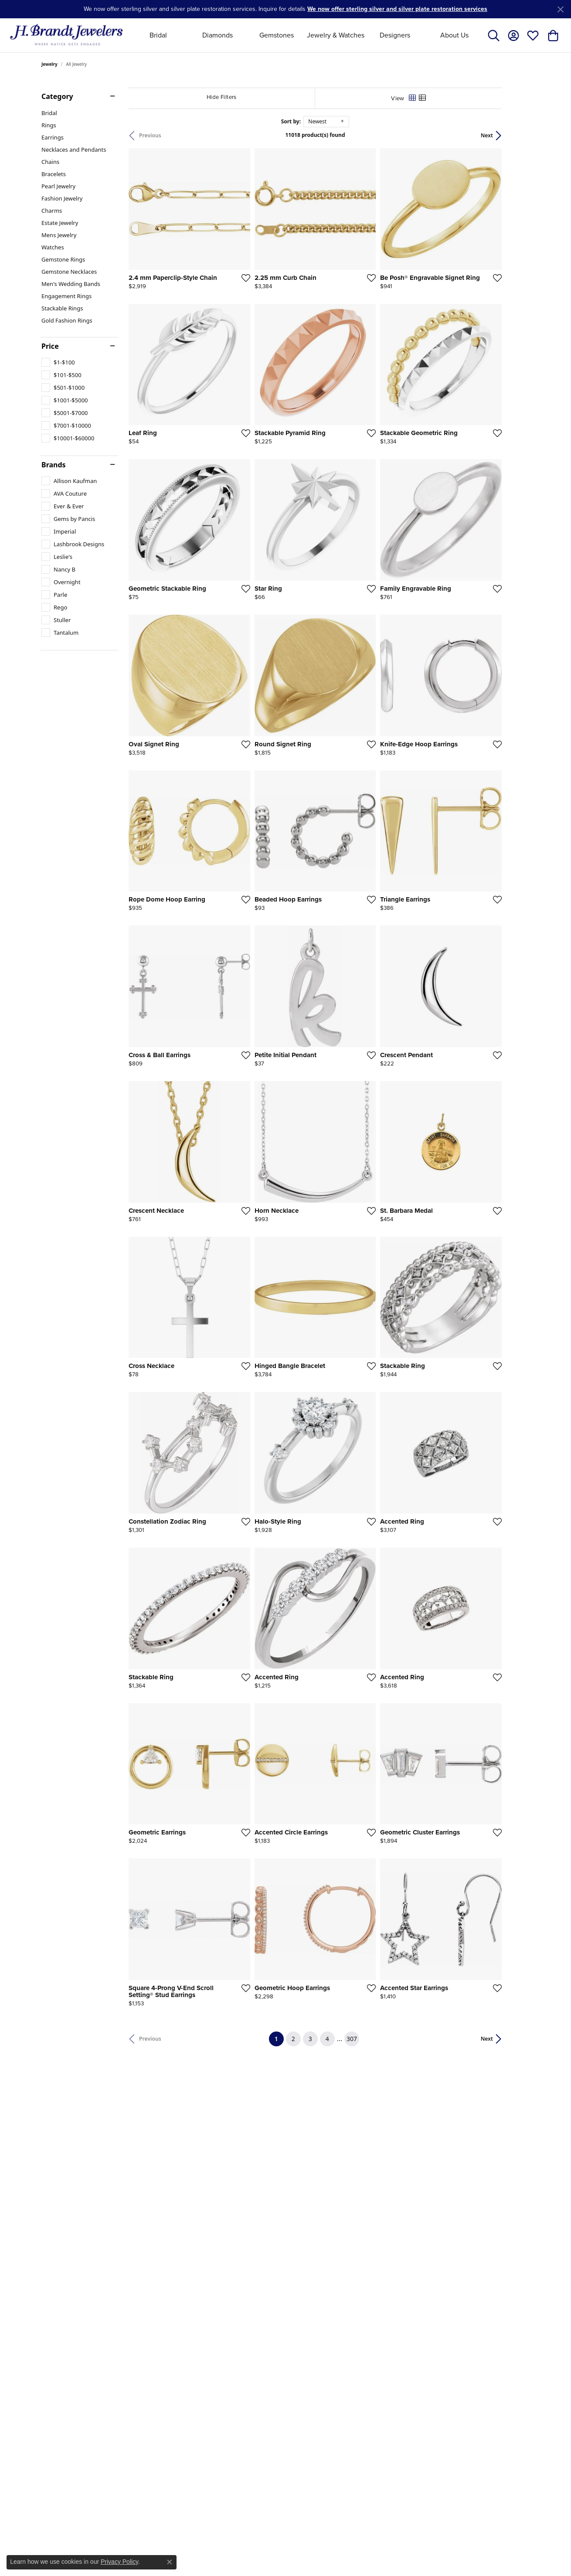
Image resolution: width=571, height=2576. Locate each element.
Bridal (158, 35)
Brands (53, 464)
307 (365, 2150)
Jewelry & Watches (335, 35)
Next (515, 135)
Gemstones (276, 35)
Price (50, 346)
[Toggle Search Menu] (493, 35)
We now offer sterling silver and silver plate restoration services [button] (397, 9)
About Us (454, 35)
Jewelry (49, 64)
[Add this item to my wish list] (255, 286)
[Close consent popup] (169, 2562)
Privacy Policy (119, 2561)
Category (57, 96)
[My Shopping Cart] (552, 35)
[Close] (560, 9)
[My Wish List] (532, 35)
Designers (395, 35)
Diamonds (217, 35)
